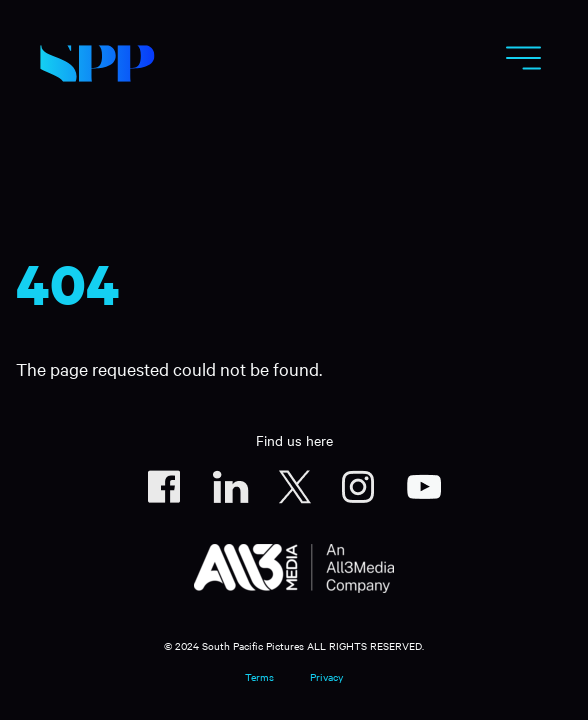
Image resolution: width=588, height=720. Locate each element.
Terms (259, 676)
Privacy (326, 676)
